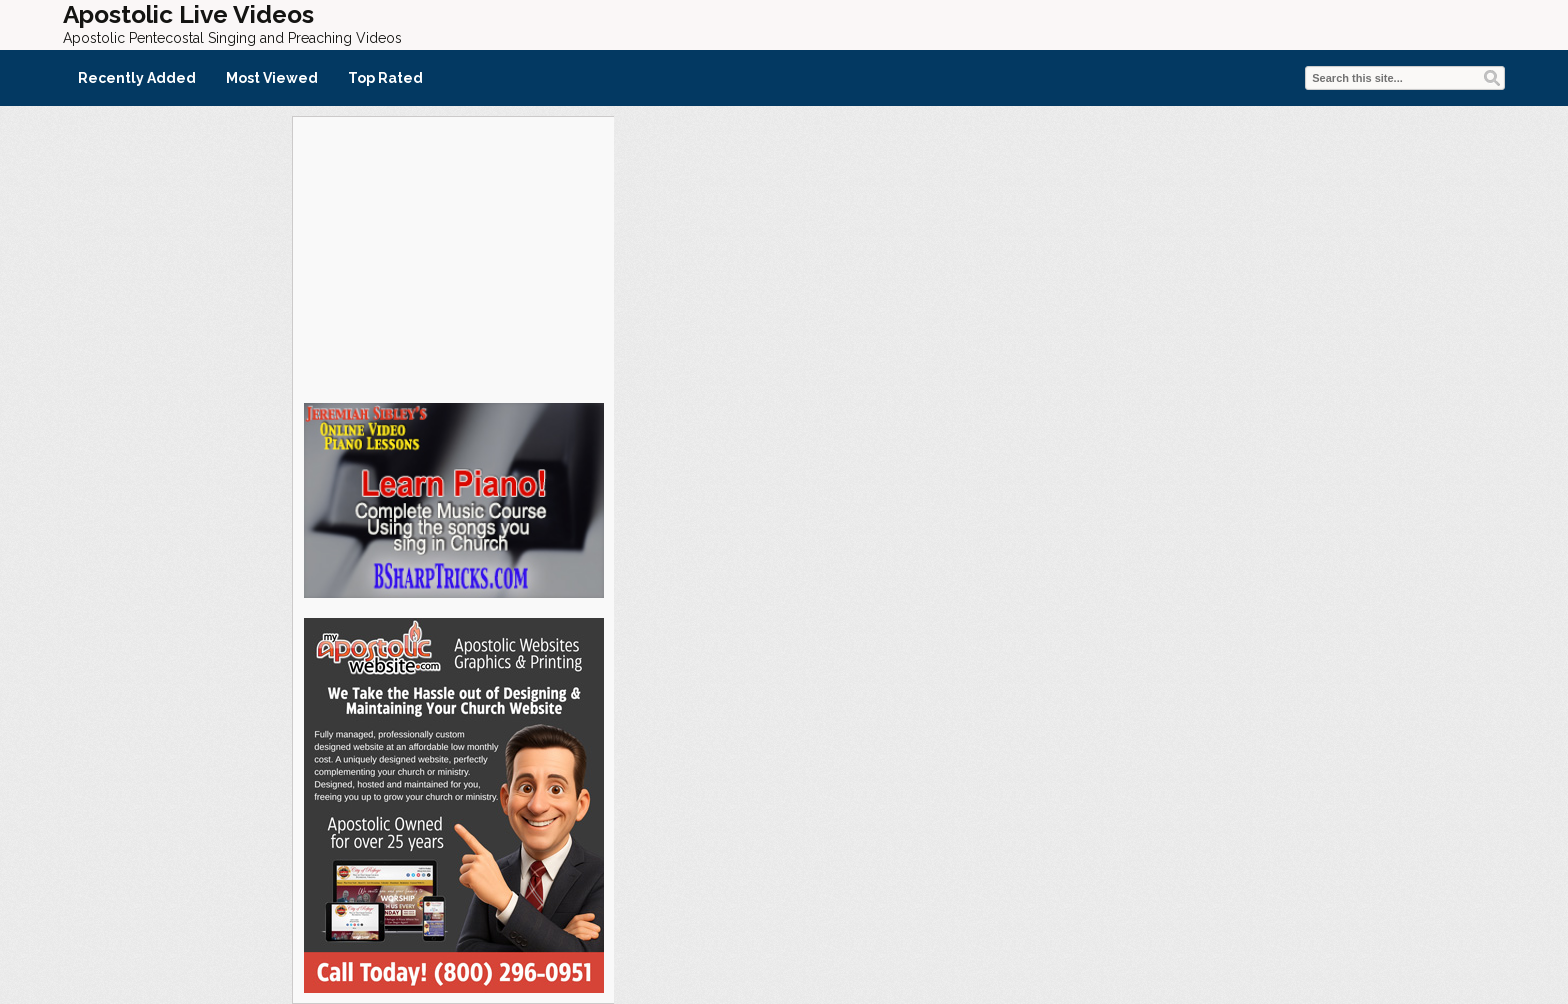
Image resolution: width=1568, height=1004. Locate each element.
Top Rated (385, 78)
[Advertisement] (453, 257)
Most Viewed (272, 78)
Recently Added (137, 78)
